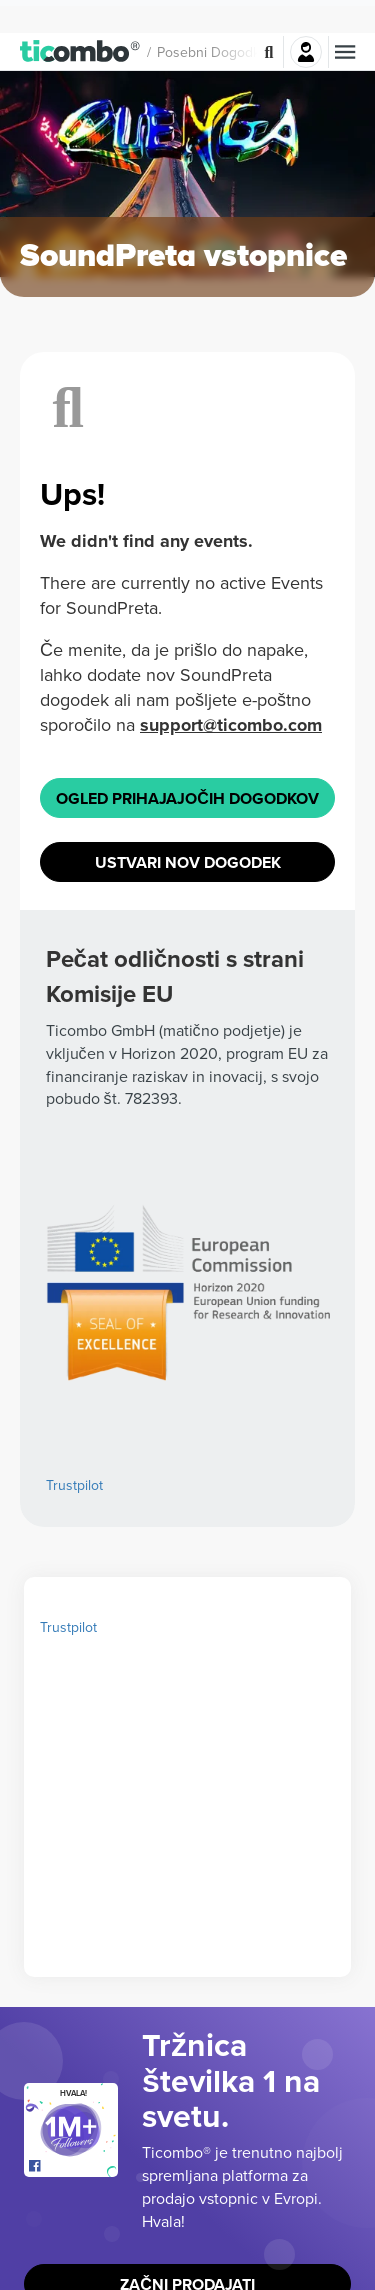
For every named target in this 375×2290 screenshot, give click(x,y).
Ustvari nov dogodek (187, 969)
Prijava (306, 19)
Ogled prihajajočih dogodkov (187, 884)
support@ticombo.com (138, 791)
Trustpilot (74, 1593)
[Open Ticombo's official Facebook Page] (73, 2275)
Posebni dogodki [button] (210, 18)
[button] (80, 18)
